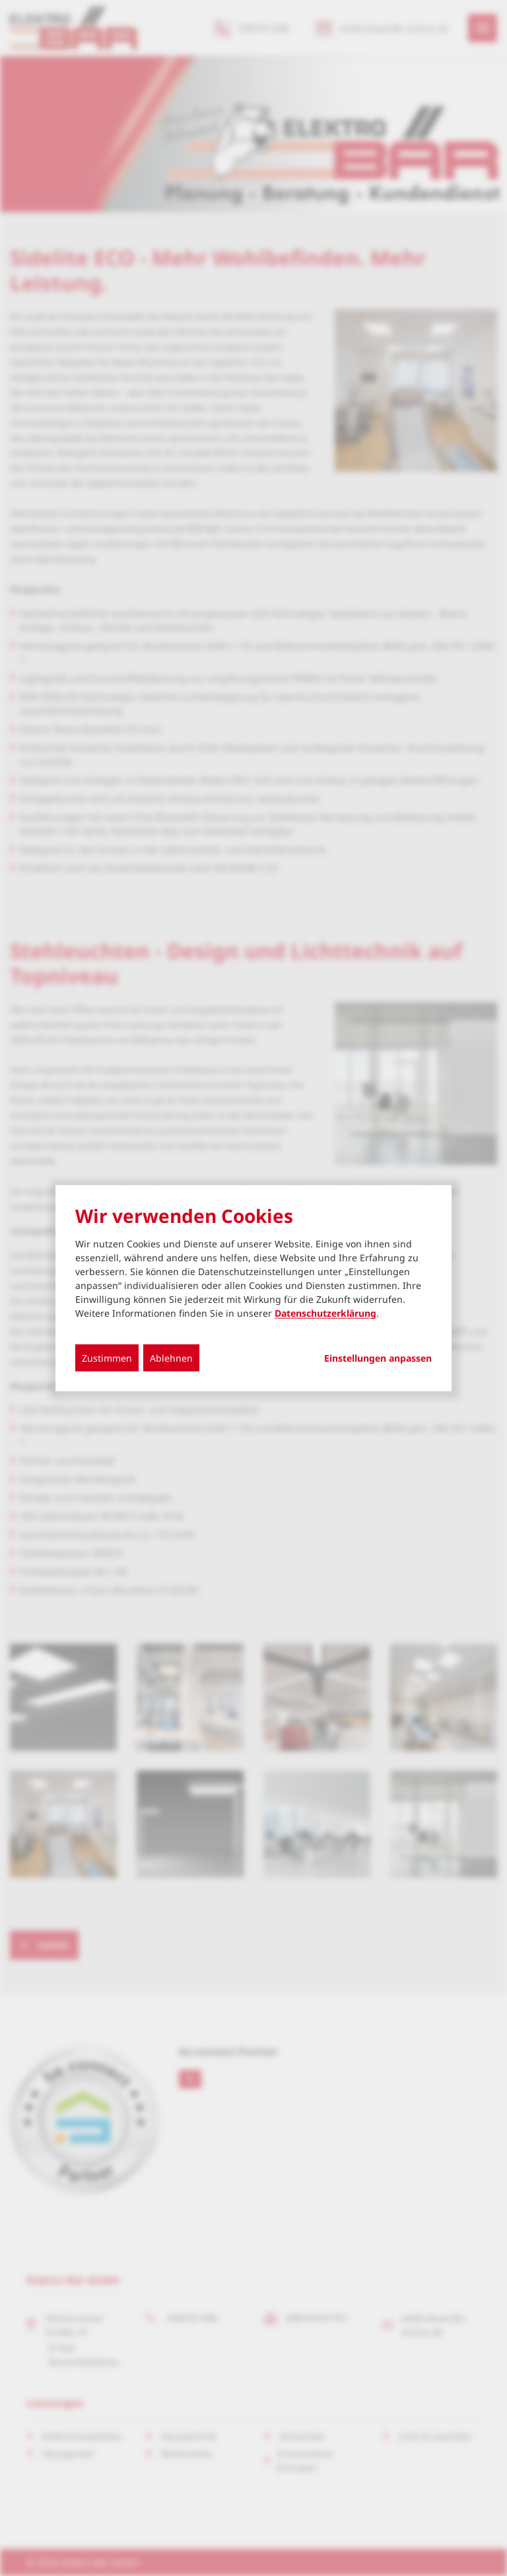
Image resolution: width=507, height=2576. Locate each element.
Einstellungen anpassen (378, 1358)
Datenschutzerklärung (325, 1313)
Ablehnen (171, 1358)
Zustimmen (107, 1358)
